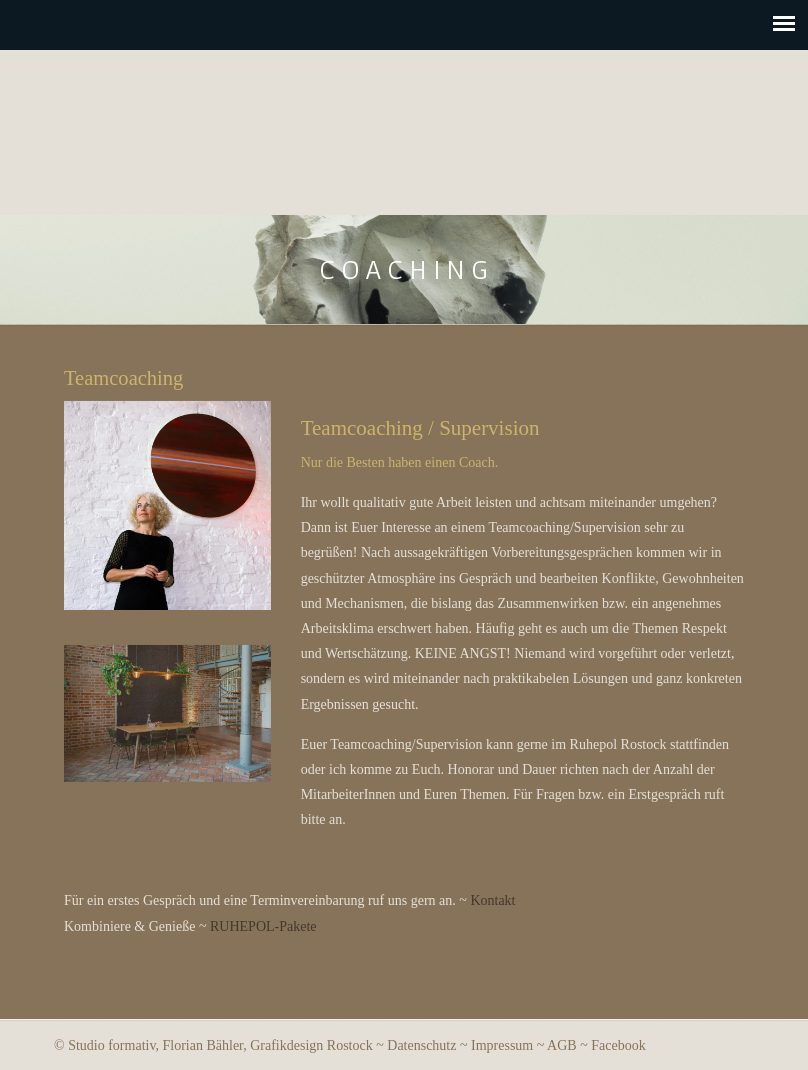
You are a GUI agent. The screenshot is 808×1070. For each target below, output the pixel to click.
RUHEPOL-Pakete (263, 926)
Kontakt (492, 900)
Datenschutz (421, 1045)
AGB (562, 1045)
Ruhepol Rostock (404, 127)
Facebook (618, 1045)
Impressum (502, 1045)
